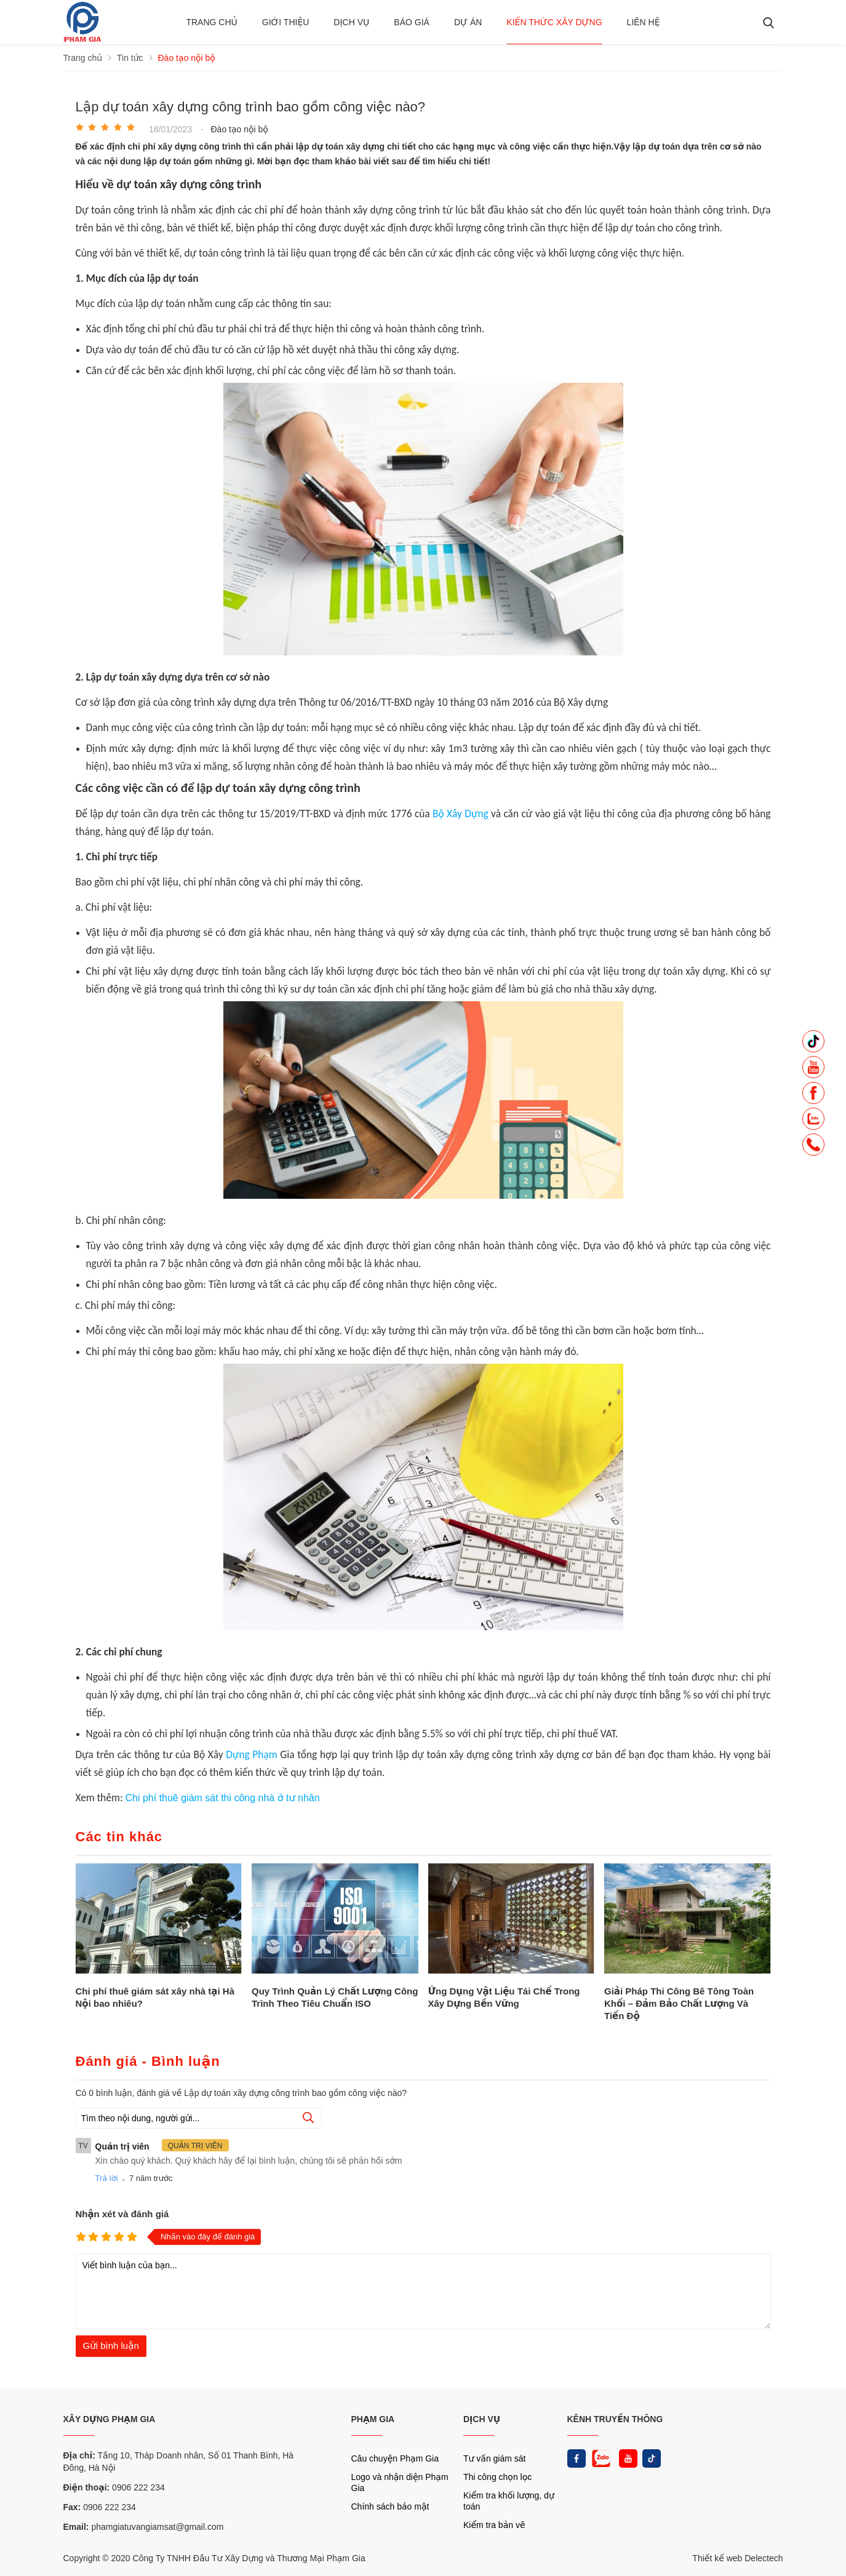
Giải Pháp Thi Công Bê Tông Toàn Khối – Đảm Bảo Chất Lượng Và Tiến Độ (679, 2003)
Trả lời (106, 2178)
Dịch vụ (351, 22)
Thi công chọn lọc (497, 2477)
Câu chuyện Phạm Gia (395, 2458)
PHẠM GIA (373, 2419)
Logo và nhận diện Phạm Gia (400, 2482)
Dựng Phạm (251, 1754)
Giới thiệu (285, 22)
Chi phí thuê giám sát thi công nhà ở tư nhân (222, 1798)
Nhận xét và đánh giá (122, 2214)
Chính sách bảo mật (390, 2506)
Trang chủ (211, 22)
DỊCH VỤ (481, 2419)
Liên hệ (643, 22)
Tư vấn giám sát (494, 2458)
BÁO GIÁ (411, 22)
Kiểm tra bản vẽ (494, 2525)
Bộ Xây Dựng (461, 813)
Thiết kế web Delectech (737, 2558)
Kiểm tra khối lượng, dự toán (508, 2500)
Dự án (468, 22)
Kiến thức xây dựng (554, 22)
